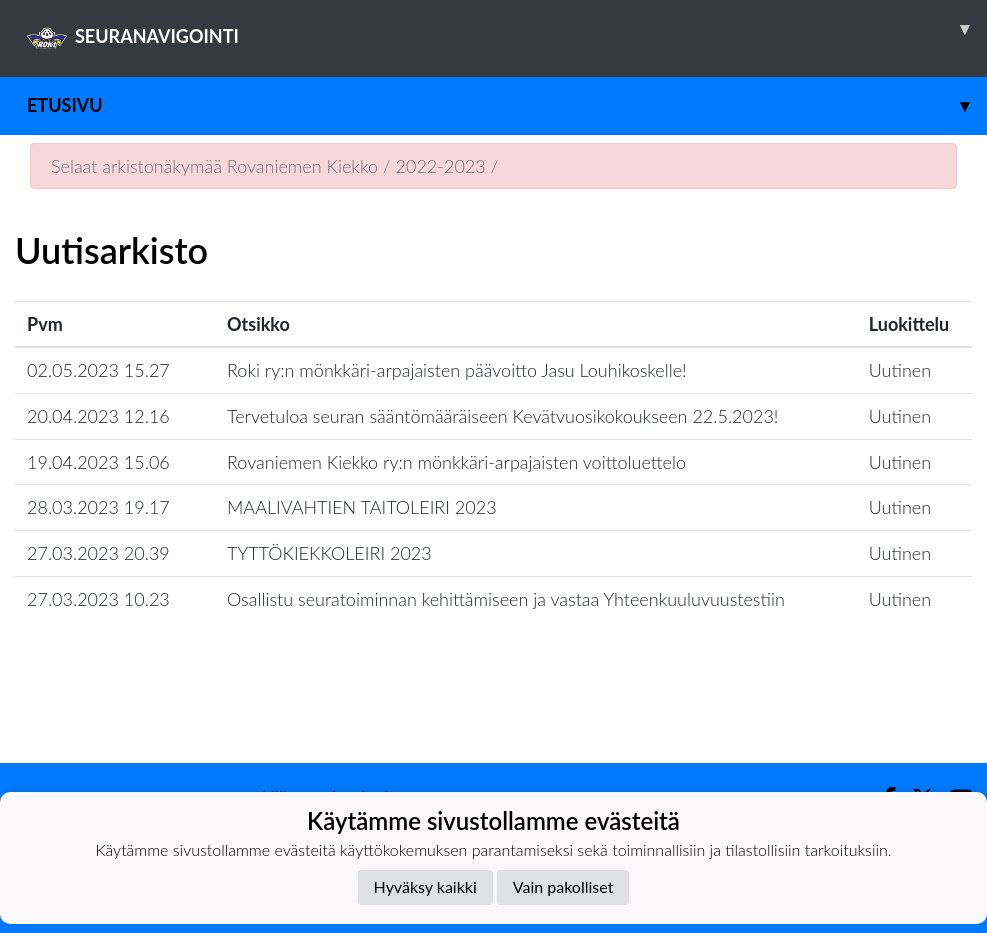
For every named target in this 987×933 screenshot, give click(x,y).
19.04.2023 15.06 (98, 462)
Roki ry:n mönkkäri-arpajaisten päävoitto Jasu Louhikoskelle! (457, 370)
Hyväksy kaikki (425, 886)
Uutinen (900, 370)
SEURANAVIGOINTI (507, 29)
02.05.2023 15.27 (98, 370)
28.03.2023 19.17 (98, 507)
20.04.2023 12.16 (98, 416)
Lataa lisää (493, 719)
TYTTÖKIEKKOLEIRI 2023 (329, 553)
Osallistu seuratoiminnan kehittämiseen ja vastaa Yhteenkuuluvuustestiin (506, 599)
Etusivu (507, 105)
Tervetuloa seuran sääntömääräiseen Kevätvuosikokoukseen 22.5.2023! (502, 416)
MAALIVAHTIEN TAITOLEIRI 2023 (362, 507)
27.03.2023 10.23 (98, 599)
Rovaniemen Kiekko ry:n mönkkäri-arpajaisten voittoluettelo (456, 462)
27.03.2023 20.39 (98, 553)
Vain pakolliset (563, 886)
